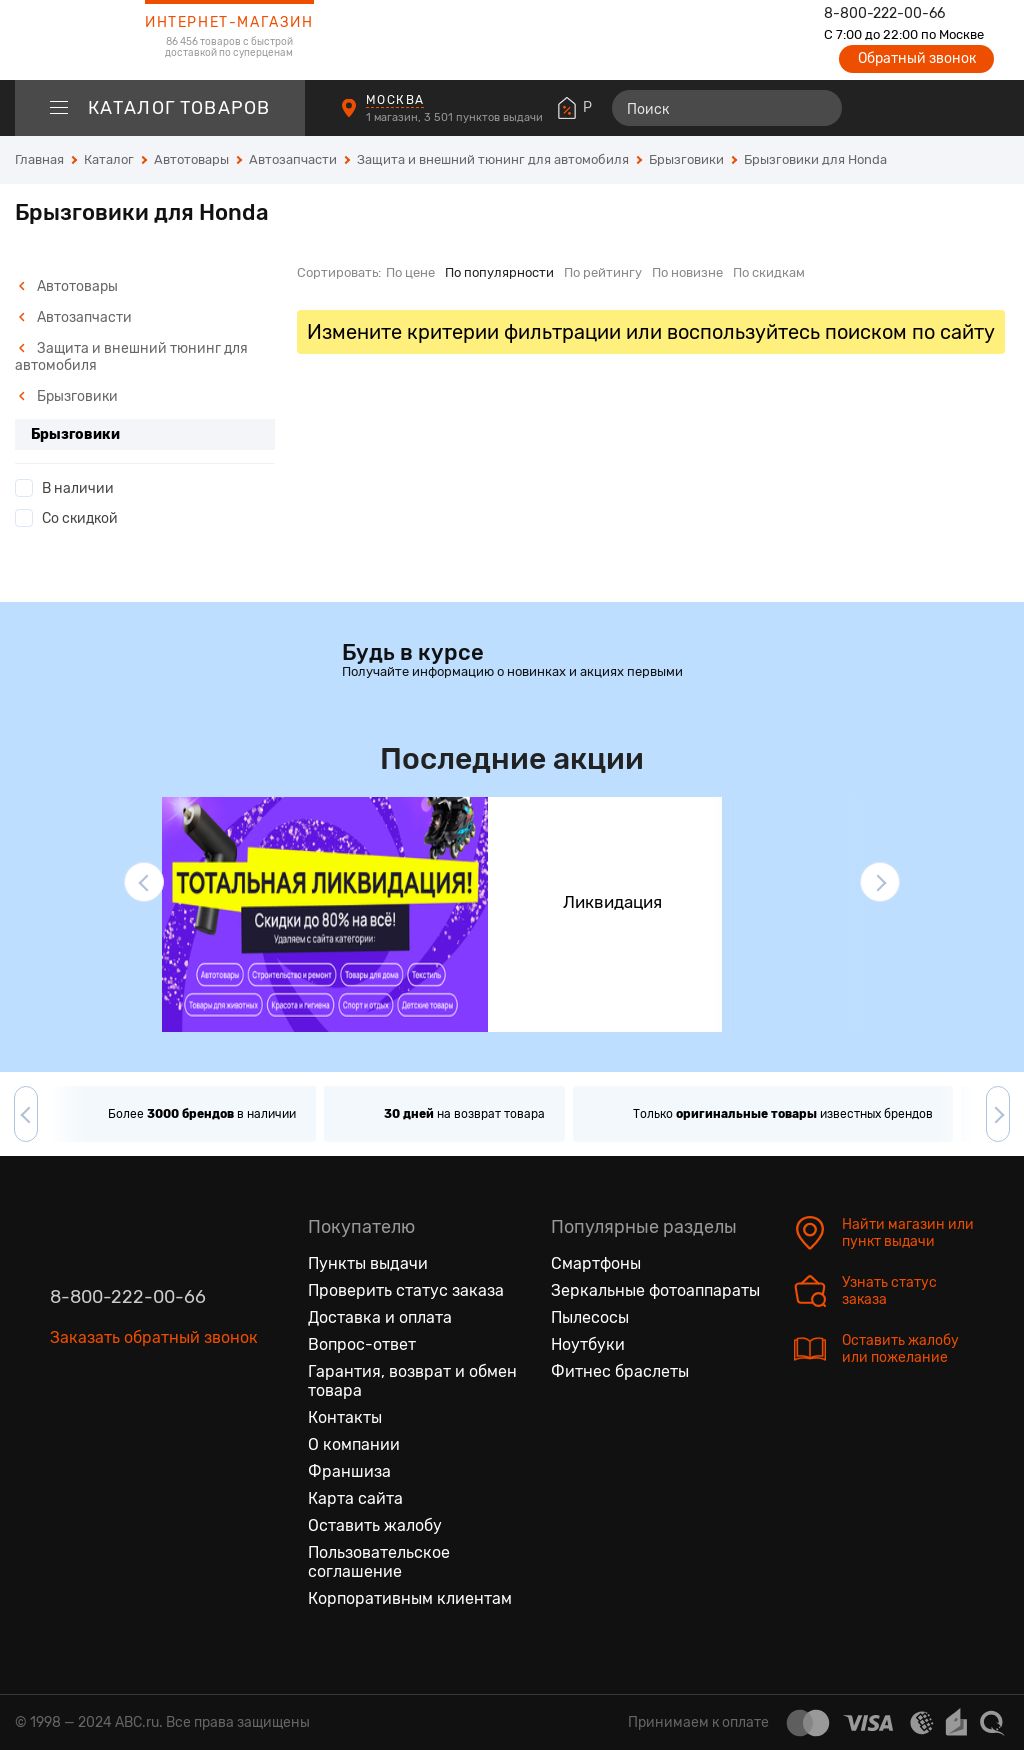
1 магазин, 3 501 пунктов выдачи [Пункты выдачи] (456, 117)
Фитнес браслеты (620, 1371)
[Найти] (818, 108)
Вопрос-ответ (362, 1344)
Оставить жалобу (375, 1525)
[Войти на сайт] (952, 108)
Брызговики (68, 396)
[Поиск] (727, 108)
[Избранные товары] (916, 108)
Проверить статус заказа (406, 1290)
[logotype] (65, 40)
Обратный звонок (917, 58)
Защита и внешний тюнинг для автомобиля (131, 357)
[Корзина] (990, 108)
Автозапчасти (75, 317)
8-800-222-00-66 (884, 14)
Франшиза (349, 1471)
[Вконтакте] (66, 1432)
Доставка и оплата (380, 1317)
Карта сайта (355, 1498)
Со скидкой (80, 518)
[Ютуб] (150, 1432)
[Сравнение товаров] (879, 108)
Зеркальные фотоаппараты (655, 1290)
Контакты (345, 1417)
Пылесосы (590, 1317)
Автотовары (68, 286)
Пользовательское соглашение (379, 1562)
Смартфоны (596, 1263)
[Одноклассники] (108, 1432)
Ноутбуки (588, 1344)
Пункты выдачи (368, 1263)
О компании (354, 1444)
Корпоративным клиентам (410, 1598)
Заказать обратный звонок (154, 1337)
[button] (144, 882)
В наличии (78, 488)
